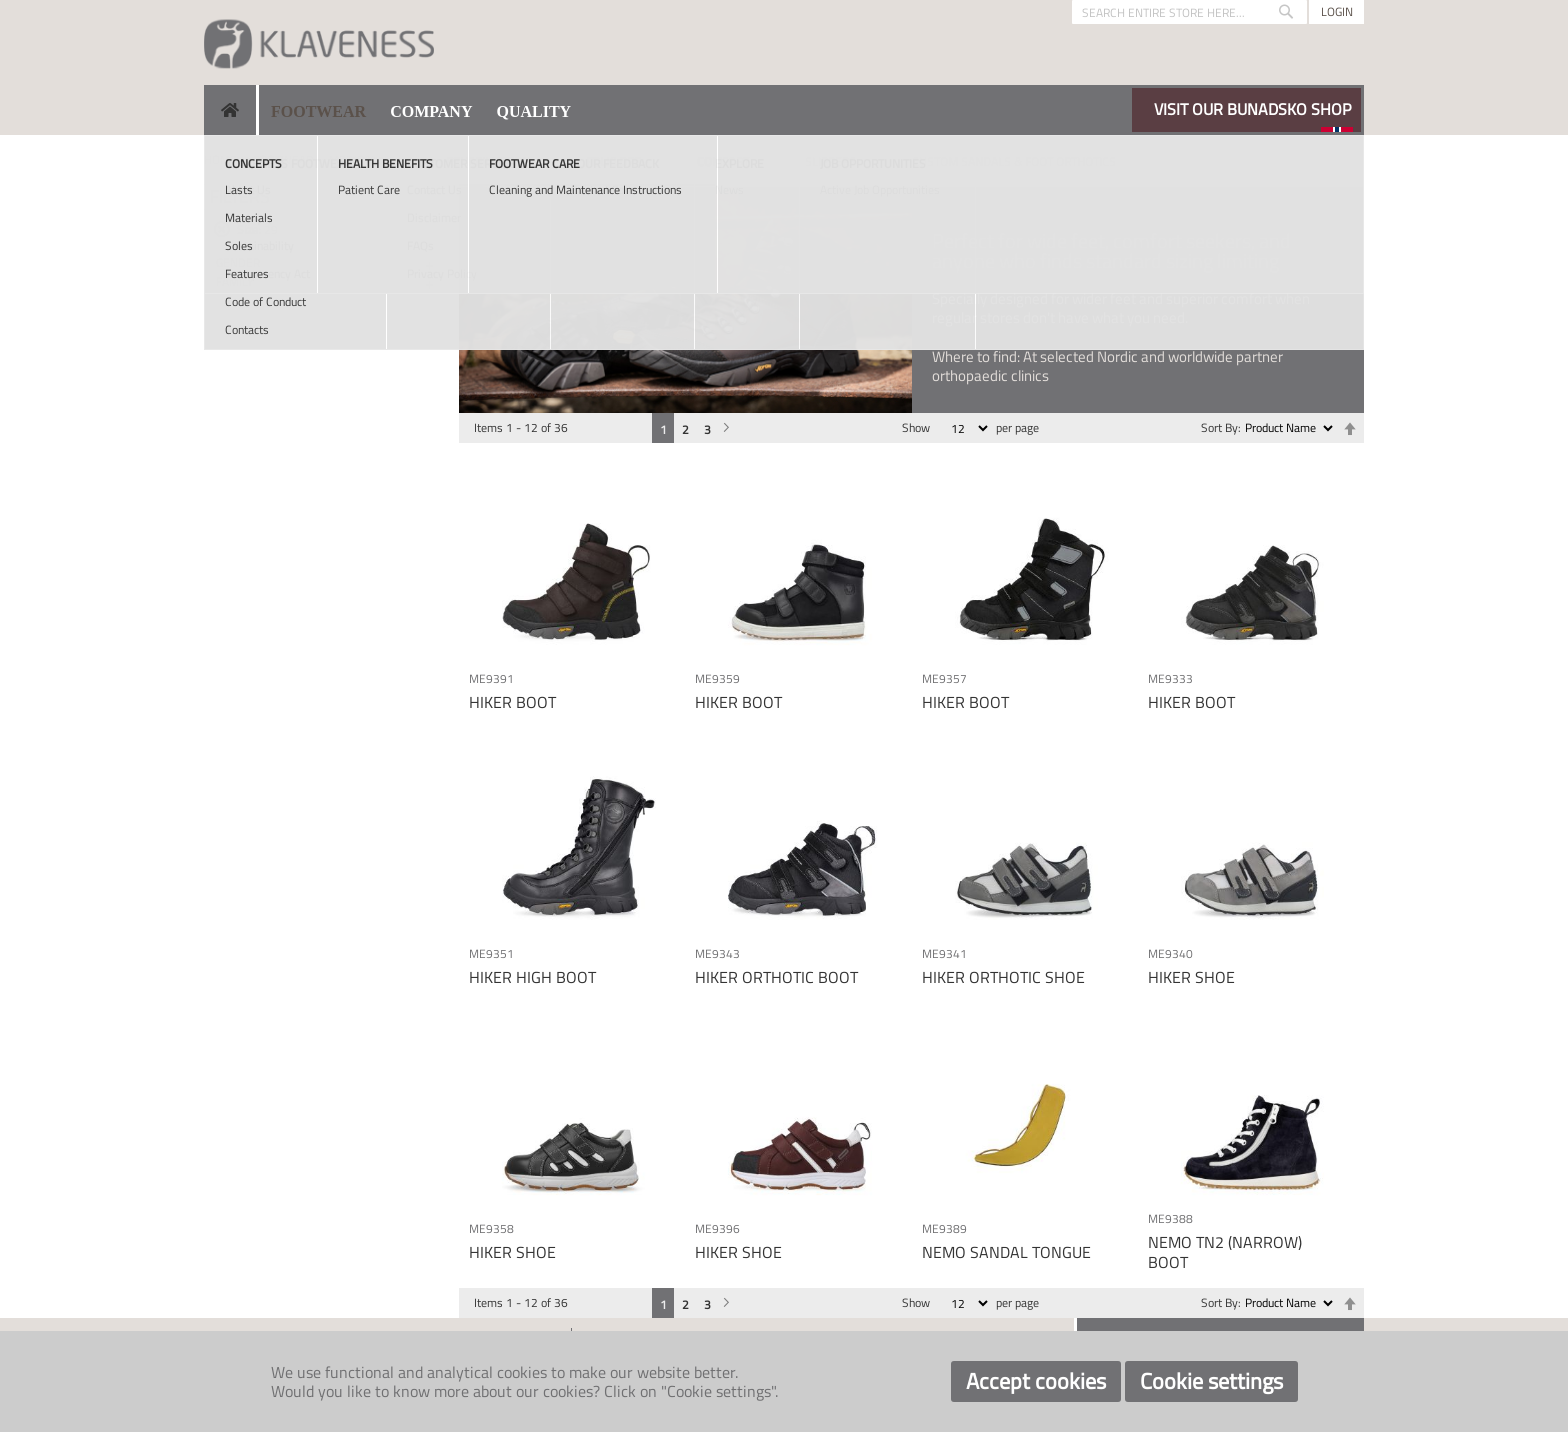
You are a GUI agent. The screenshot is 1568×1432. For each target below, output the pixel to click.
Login (1337, 11)
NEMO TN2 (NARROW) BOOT (1225, 1251)
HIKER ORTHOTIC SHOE (1003, 977)
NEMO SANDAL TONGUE (1006, 1252)
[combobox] (1189, 12)
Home (220, 159)
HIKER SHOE (1191, 977)
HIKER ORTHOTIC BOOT (776, 977)
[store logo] (319, 42)
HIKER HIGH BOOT (532, 977)
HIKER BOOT (512, 702)
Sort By (1219, 427)
